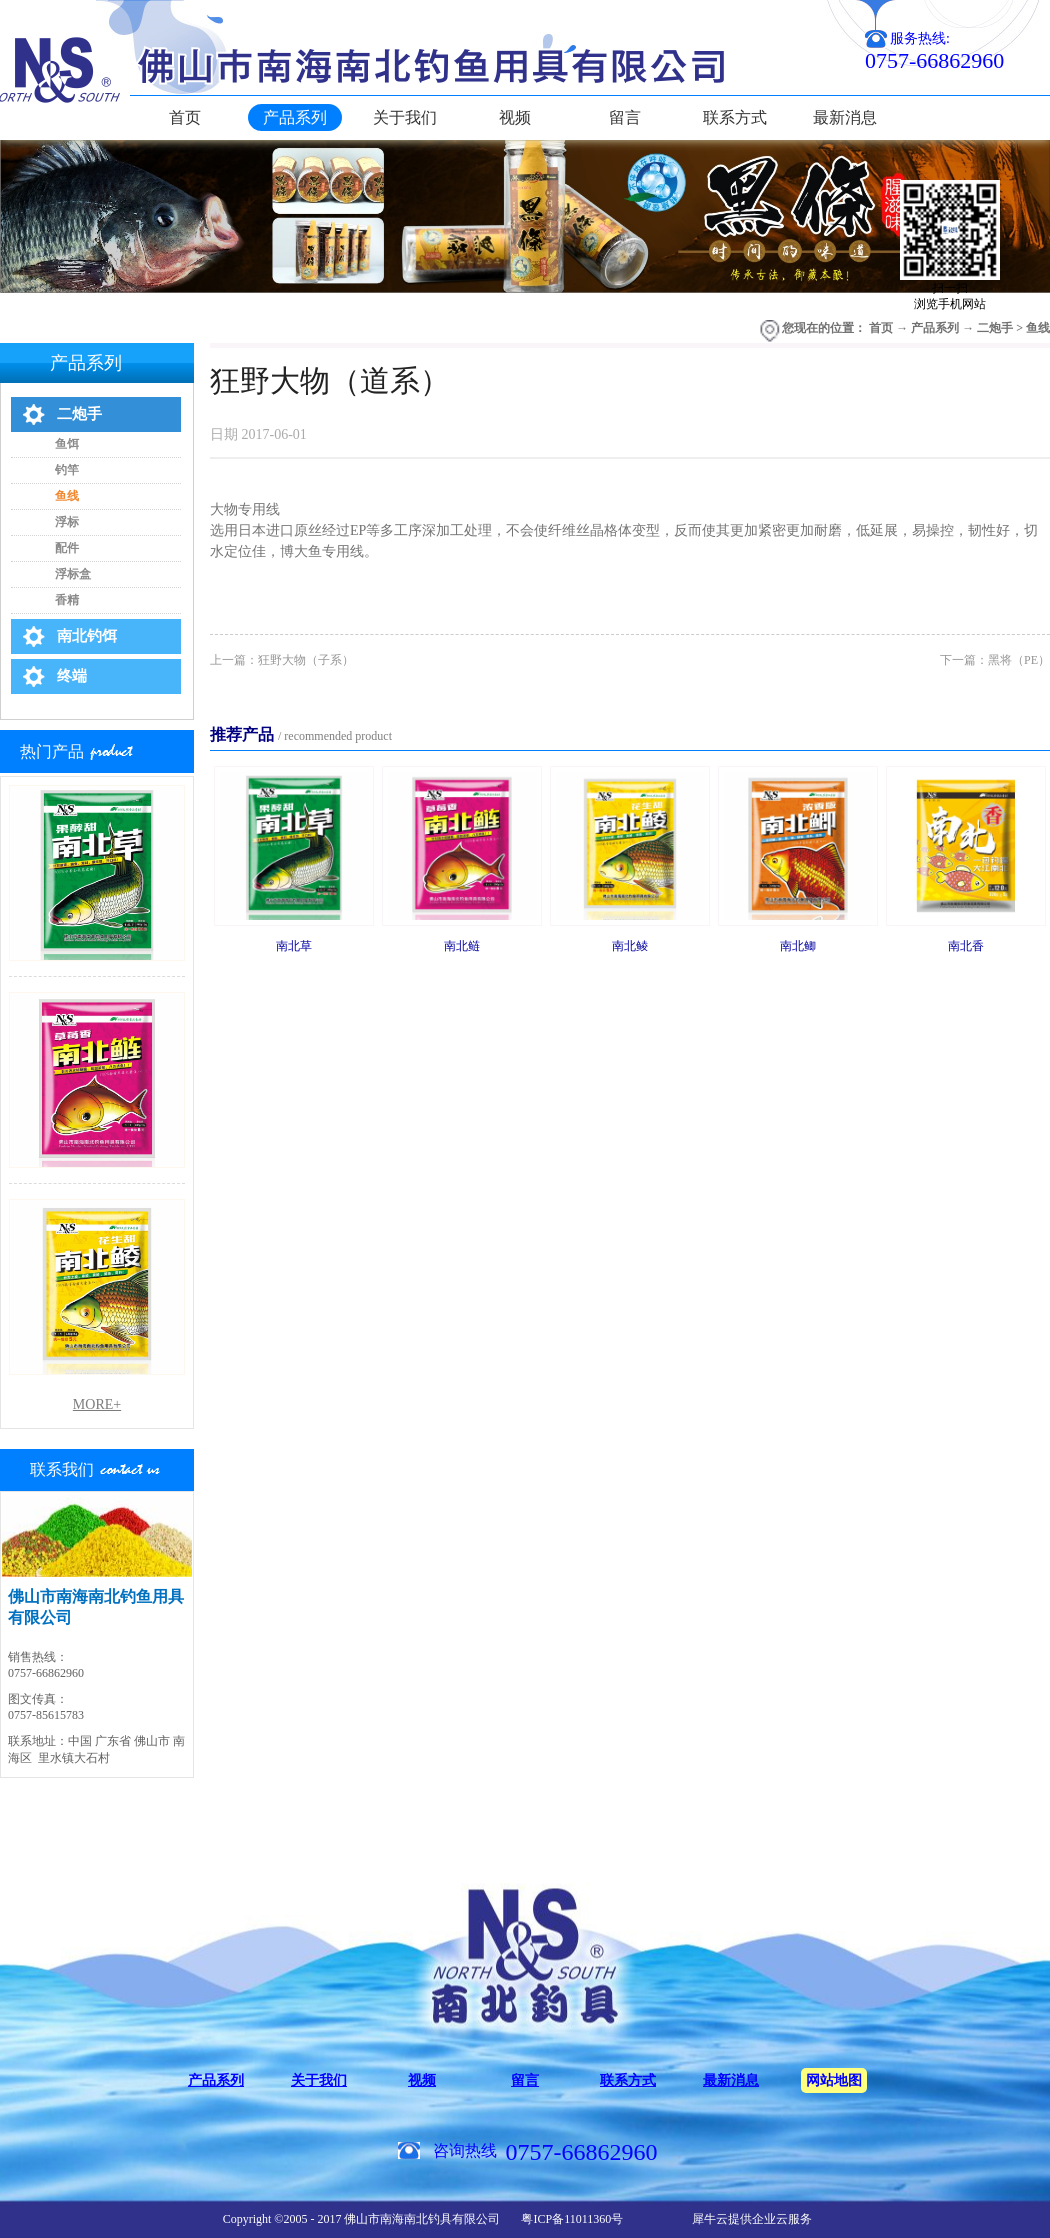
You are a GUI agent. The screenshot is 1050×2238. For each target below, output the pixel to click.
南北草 (294, 946)
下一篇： (995, 660)
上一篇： (282, 660)
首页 (185, 117)
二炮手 (995, 328)
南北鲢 (462, 946)
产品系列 (935, 328)
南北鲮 (630, 946)
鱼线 (1038, 328)
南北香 (966, 946)
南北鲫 (798, 946)
